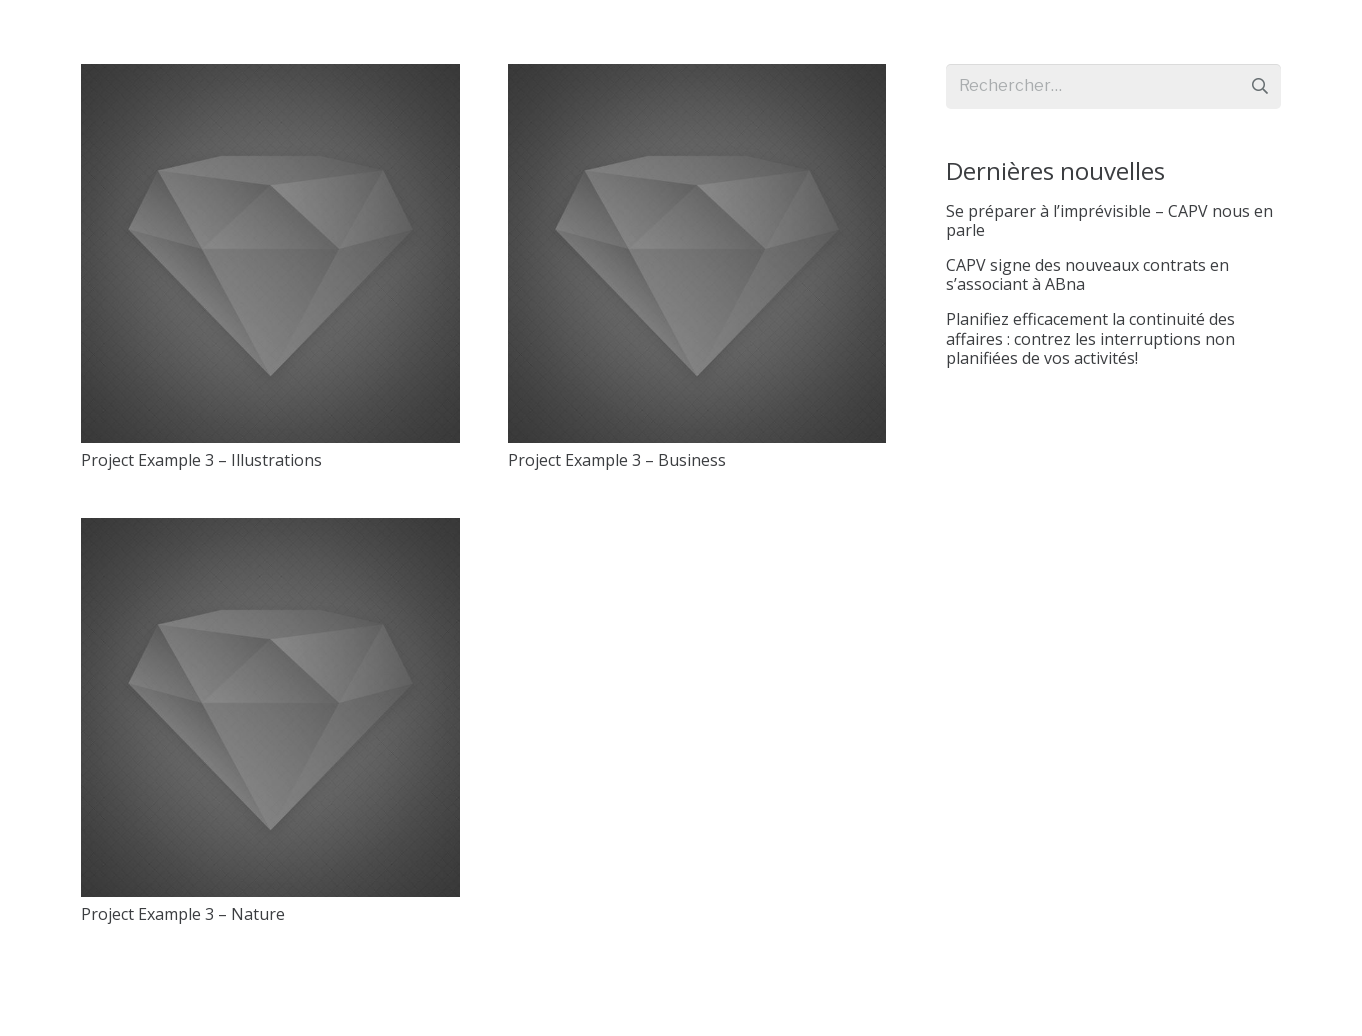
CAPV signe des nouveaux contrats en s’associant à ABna (1087, 274)
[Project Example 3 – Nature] (270, 707)
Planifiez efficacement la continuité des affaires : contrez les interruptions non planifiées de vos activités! (1090, 338)
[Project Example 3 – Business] (697, 253)
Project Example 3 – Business (617, 460)
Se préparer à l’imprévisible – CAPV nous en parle (1109, 220)
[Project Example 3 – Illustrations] (270, 253)
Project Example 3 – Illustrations (201, 460)
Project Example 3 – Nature (183, 914)
